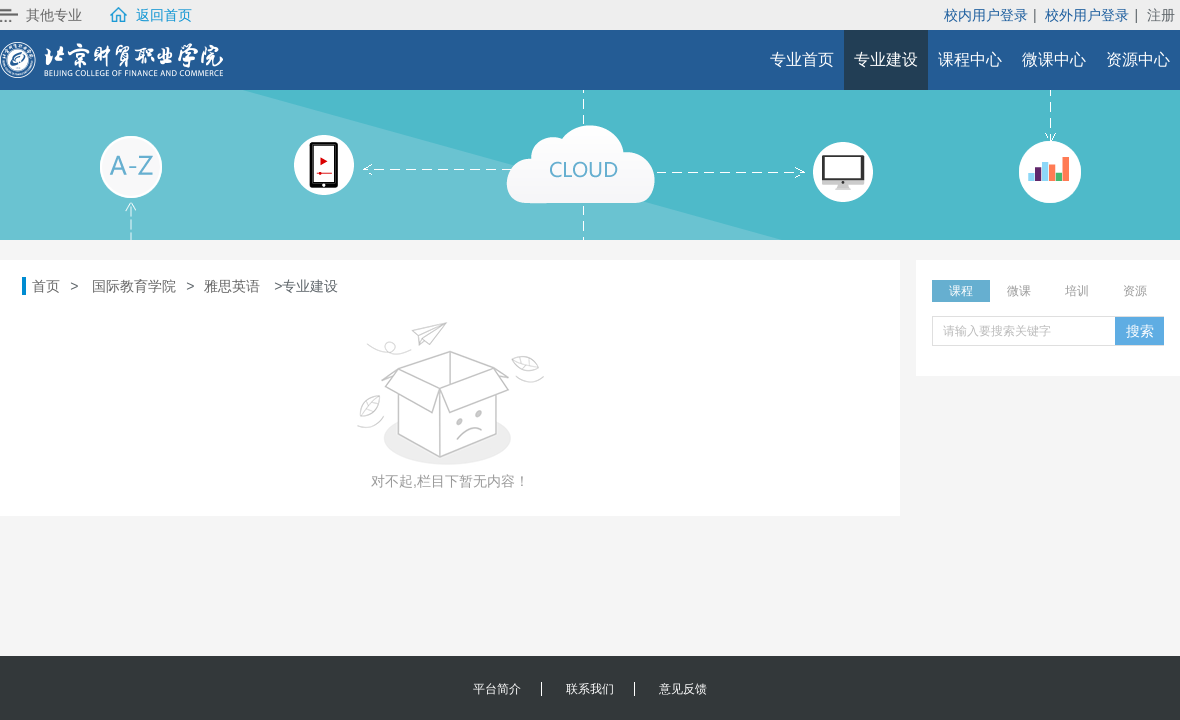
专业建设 (886, 59)
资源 (1135, 291)
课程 (961, 291)
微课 (1019, 291)
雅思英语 (232, 286)
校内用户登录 (986, 15)
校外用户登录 (1087, 15)
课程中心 (970, 59)
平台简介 (497, 689)
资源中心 (1138, 59)
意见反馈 (683, 689)
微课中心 (1054, 59)
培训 (1077, 291)
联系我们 (590, 689)
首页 (46, 286)
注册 (1161, 15)
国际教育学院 (134, 286)
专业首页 (802, 59)
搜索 (1140, 331)
